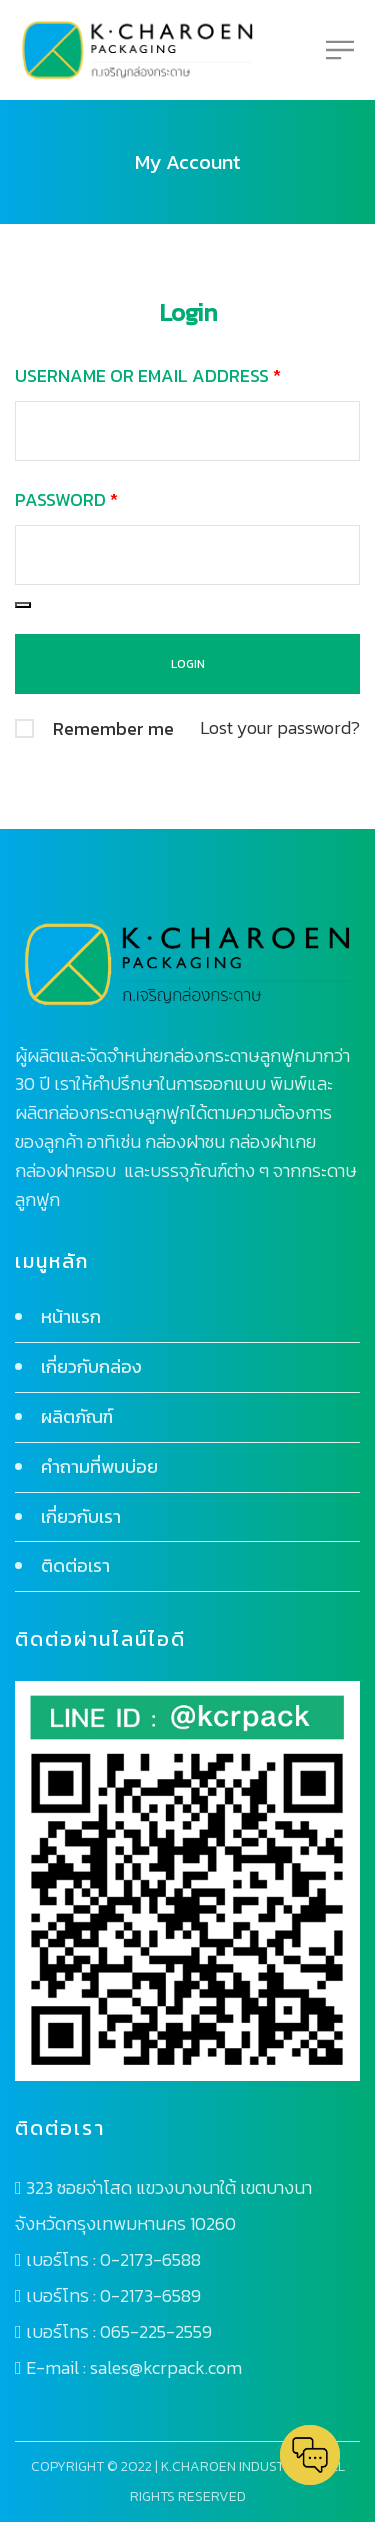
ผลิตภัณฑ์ (77, 1416)
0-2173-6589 (150, 2295)
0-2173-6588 (150, 2259)
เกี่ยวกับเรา (81, 1516)
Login (188, 312)
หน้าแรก (71, 1316)
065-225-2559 (156, 2331)
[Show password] (23, 605)
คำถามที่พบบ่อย (99, 1466)
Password (66, 499)
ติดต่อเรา (75, 1565)
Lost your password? (280, 727)
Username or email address (148, 375)
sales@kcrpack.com (166, 2367)
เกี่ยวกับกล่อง (91, 1366)
